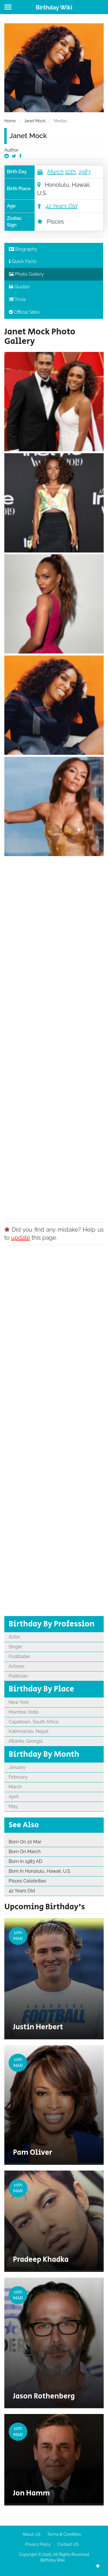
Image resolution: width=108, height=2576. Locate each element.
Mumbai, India (23, 1712)
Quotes (19, 286)
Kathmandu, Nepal (28, 1731)
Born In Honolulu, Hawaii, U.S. (40, 1871)
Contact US (68, 2544)
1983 (84, 171)
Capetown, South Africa (33, 1722)
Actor (14, 1637)
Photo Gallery (26, 274)
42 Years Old (61, 206)
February (18, 1777)
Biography (23, 249)
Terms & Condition (64, 2534)
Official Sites (24, 312)
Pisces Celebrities (27, 1881)
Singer (15, 1646)
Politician (18, 1676)
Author (11, 150)
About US (31, 2534)
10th (70, 171)
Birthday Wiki (54, 7)
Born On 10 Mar (25, 1842)
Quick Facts (22, 261)
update (20, 1237)
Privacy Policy (38, 2544)
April (13, 1796)
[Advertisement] (54, 1037)
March (55, 171)
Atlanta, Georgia (26, 1741)
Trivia (17, 299)
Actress (16, 1666)
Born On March (25, 1851)
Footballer (19, 1656)
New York (19, 1702)
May (13, 1806)
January (17, 1767)
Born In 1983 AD (25, 1861)
